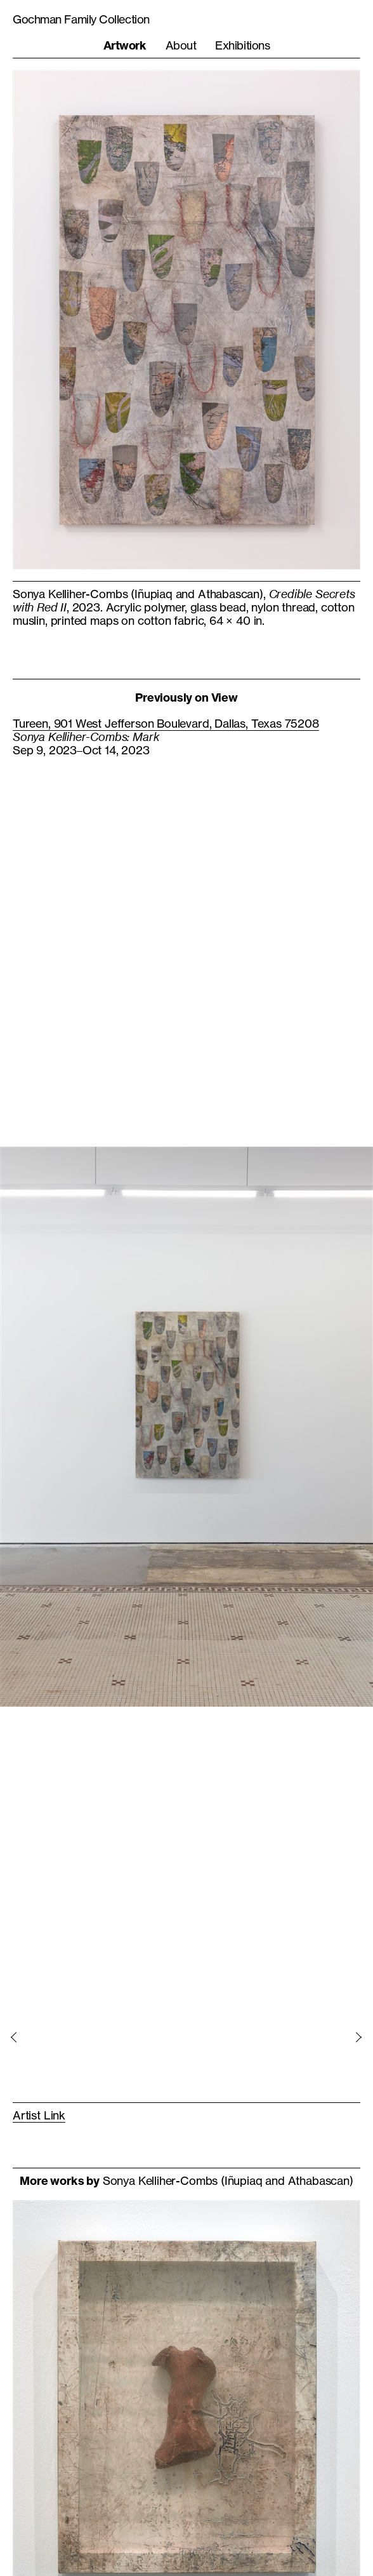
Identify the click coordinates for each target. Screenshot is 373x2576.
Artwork (125, 45)
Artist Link (39, 2115)
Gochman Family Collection (81, 19)
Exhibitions (242, 45)
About (181, 45)
